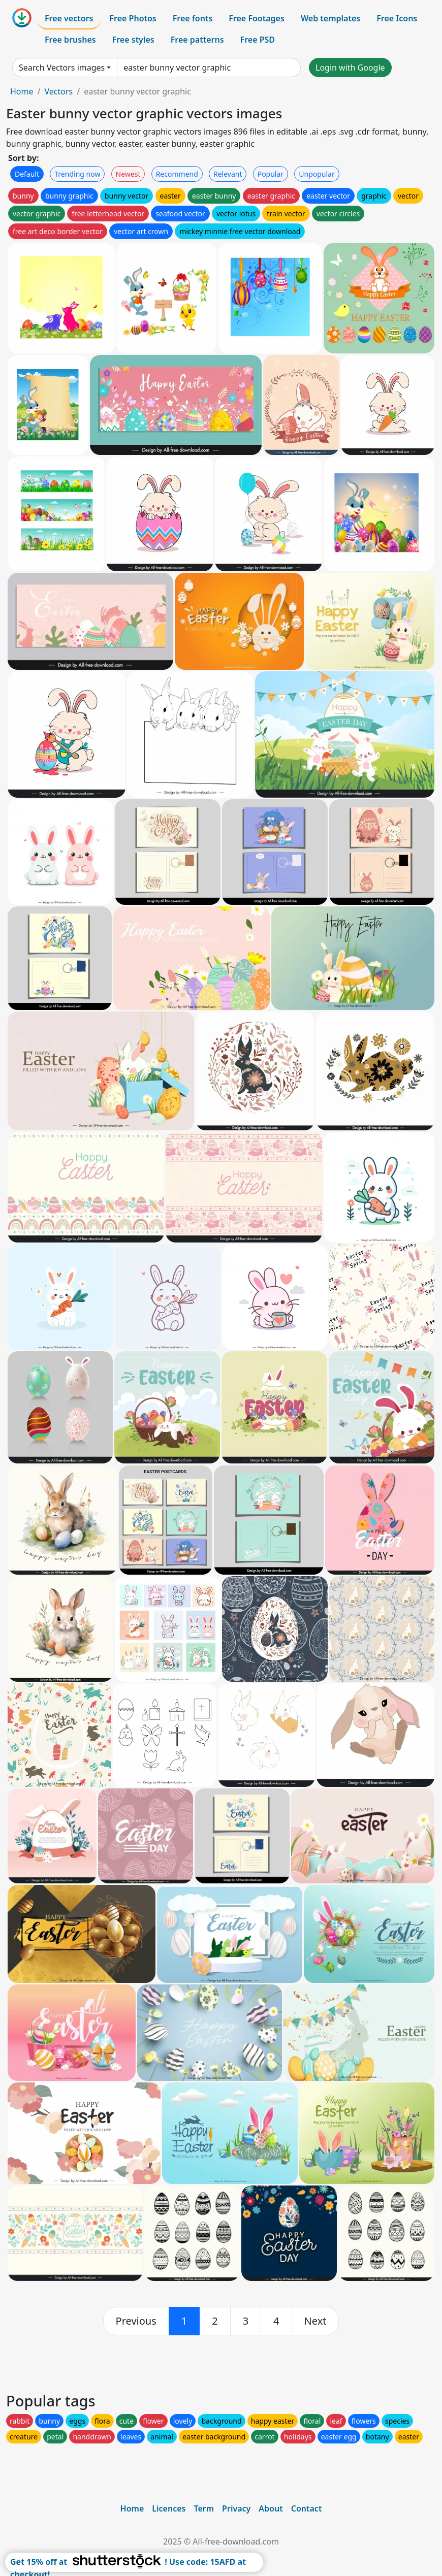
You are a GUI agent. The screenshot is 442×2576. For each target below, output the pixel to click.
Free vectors (69, 18)
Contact (306, 2508)
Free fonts (193, 18)
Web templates (330, 18)
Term (204, 2508)
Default (27, 174)
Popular (270, 174)
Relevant (227, 174)
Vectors (58, 91)
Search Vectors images (62, 67)
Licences (168, 2508)
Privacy (236, 2508)
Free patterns (197, 39)
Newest (128, 174)
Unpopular (316, 174)
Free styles (133, 39)
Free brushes (70, 39)
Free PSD (257, 39)
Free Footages (257, 18)
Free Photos (132, 18)
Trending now (77, 174)
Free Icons (396, 18)
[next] (315, 2321)
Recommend (177, 174)
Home (22, 91)
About (270, 2508)
